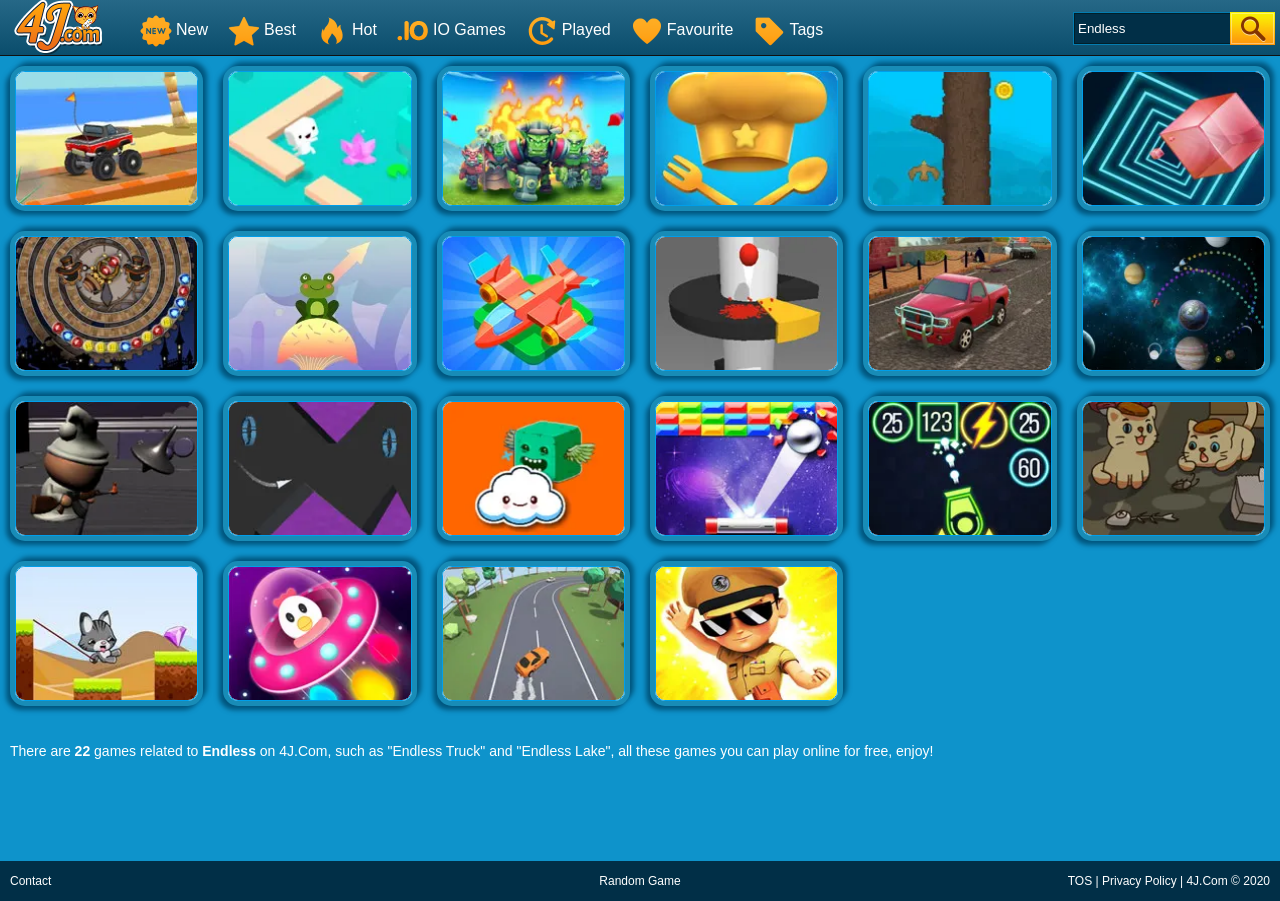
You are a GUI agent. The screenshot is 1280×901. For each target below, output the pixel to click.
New (174, 29)
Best (262, 29)
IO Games (451, 29)
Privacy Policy (1139, 881)
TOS (1080, 881)
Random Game (639, 881)
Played (568, 29)
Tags (788, 29)
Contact (30, 881)
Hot (346, 29)
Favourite (682, 29)
